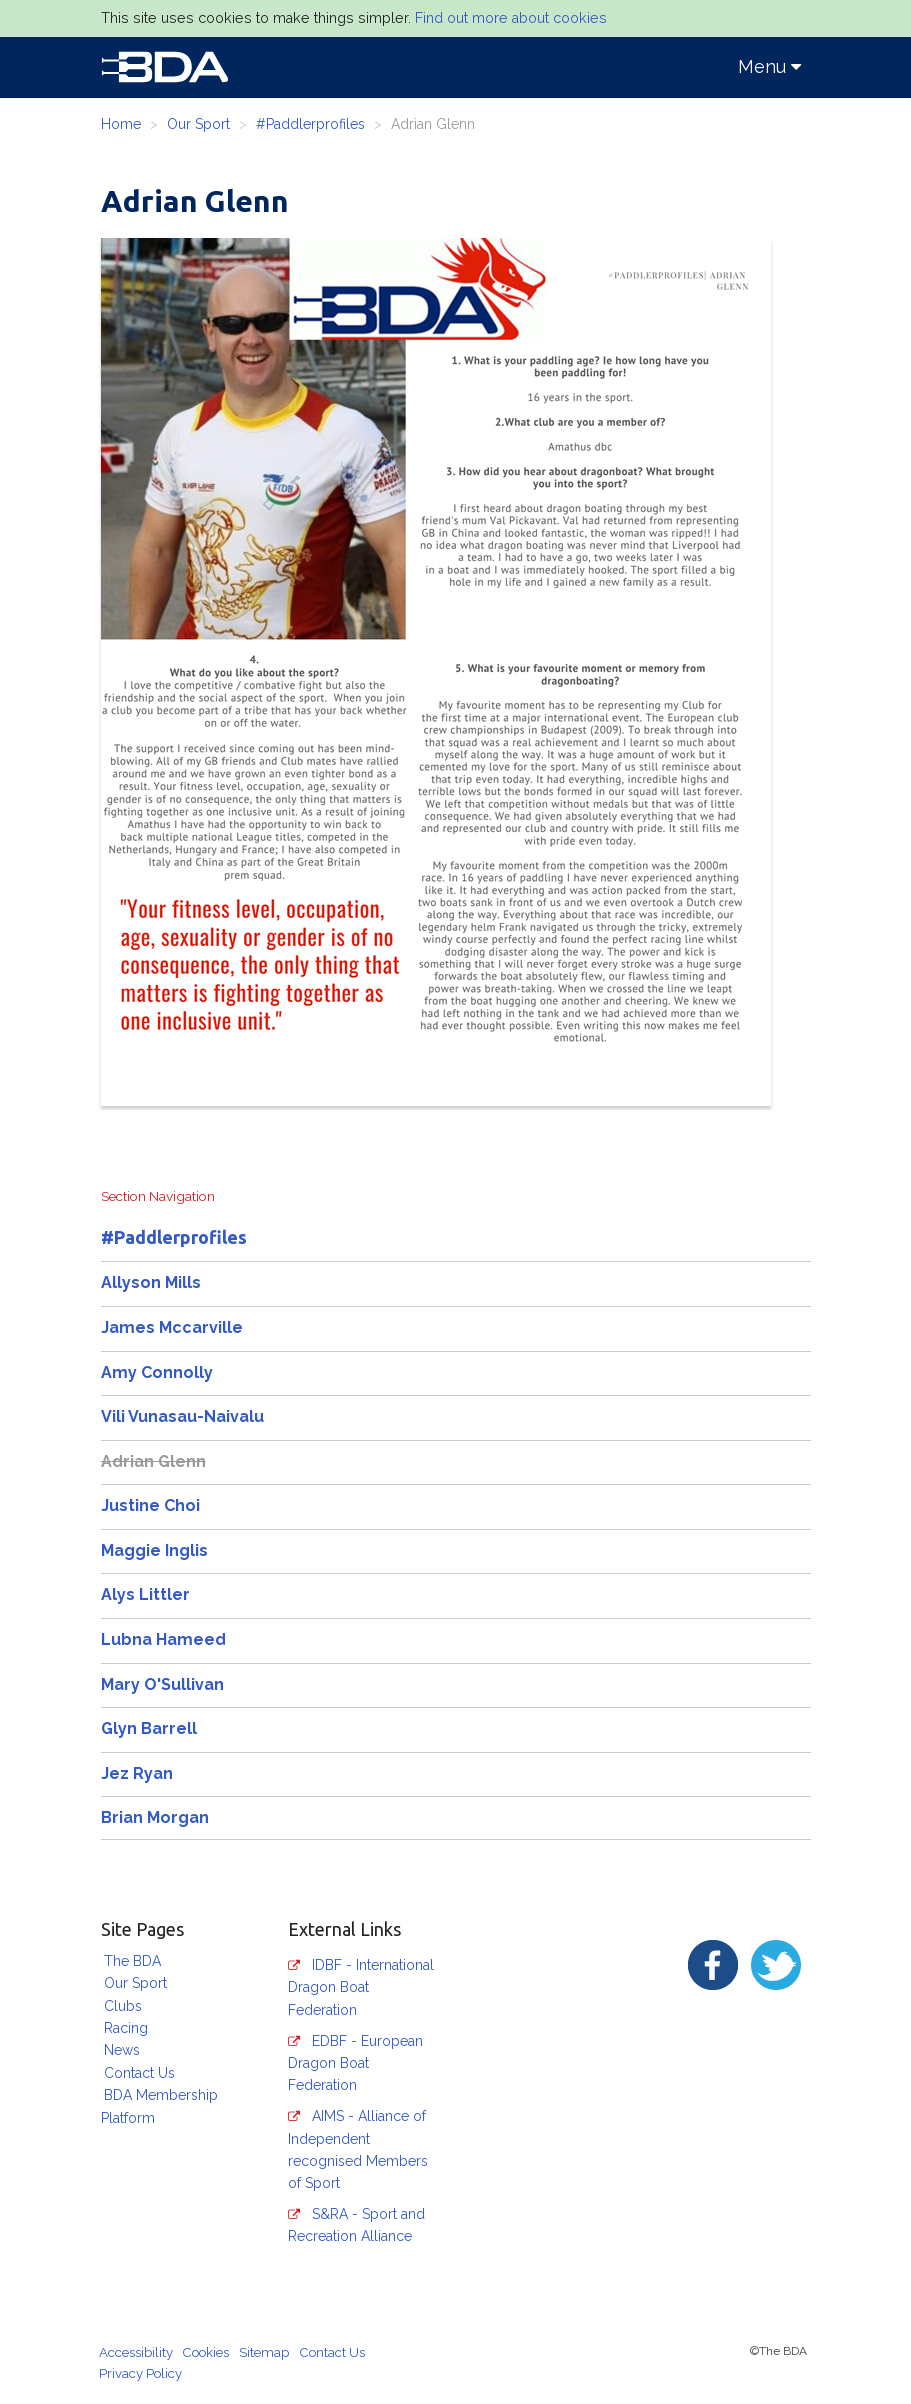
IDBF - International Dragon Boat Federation (361, 1987)
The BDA (132, 1961)
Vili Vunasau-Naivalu (182, 1416)
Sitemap (264, 2352)
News (122, 2050)
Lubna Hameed (163, 1639)
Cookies (206, 2352)
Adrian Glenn (153, 1461)
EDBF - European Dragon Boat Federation (355, 2063)
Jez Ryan (137, 1773)
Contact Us (139, 2073)
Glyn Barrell (149, 1728)
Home (121, 124)
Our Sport (198, 124)
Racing (126, 2028)
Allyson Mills (151, 1282)
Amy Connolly (157, 1372)
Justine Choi (150, 1505)
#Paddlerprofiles (310, 124)
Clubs (123, 2006)
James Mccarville (172, 1327)
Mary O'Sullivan (162, 1684)
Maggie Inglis (154, 1550)
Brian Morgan (155, 1817)
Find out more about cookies (511, 18)
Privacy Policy (140, 2373)
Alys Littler (145, 1594)
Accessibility (136, 2352)
